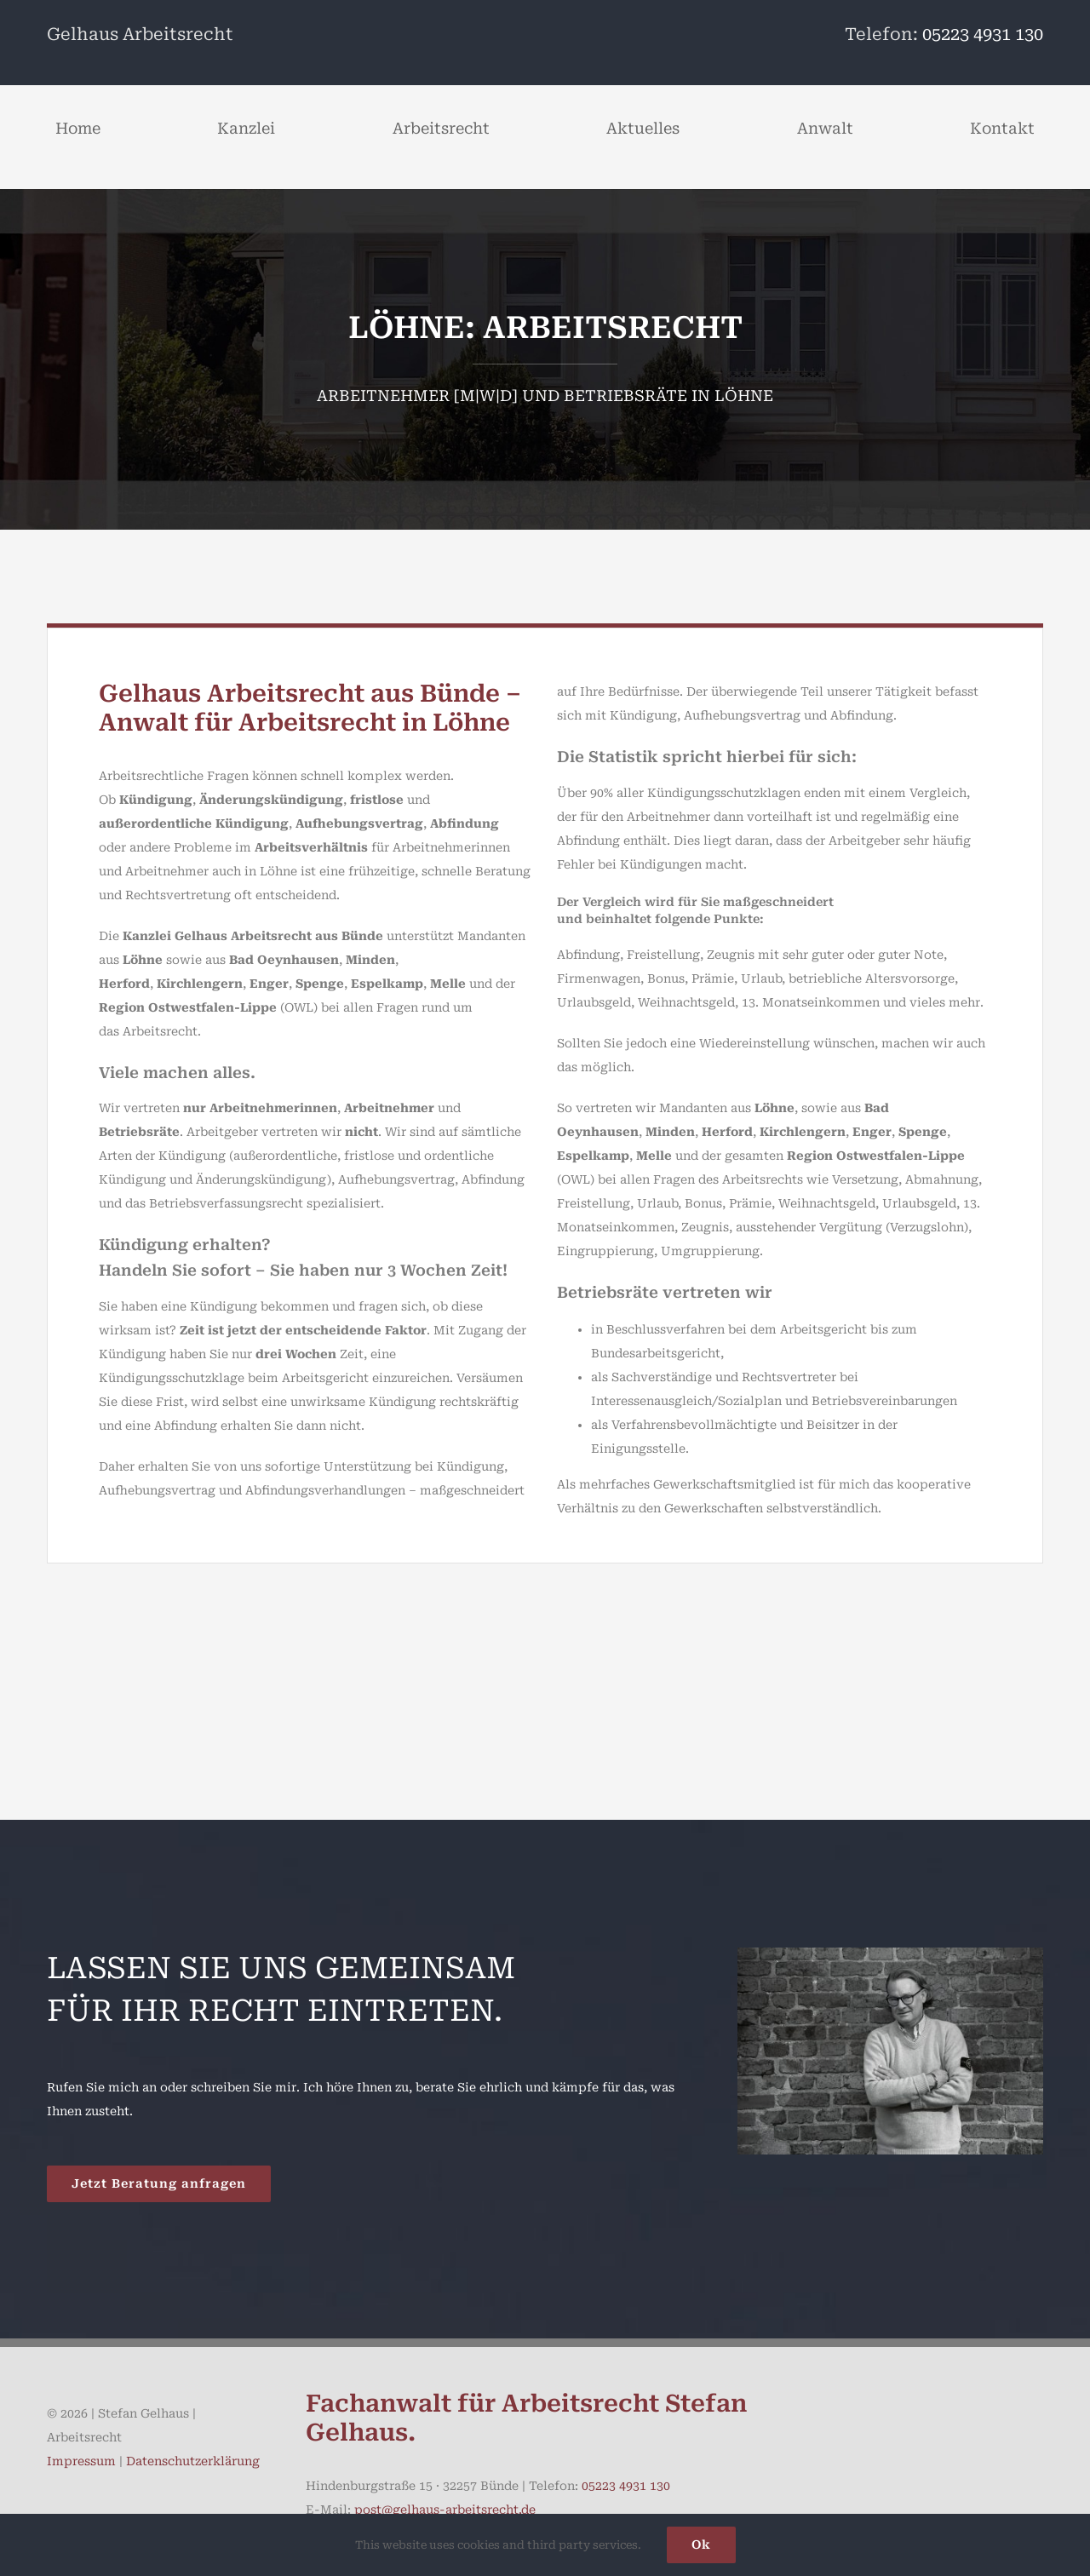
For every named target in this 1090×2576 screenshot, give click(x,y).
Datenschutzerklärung (193, 2461)
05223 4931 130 (982, 34)
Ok (701, 2544)
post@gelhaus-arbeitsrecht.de (445, 2509)
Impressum (81, 2461)
